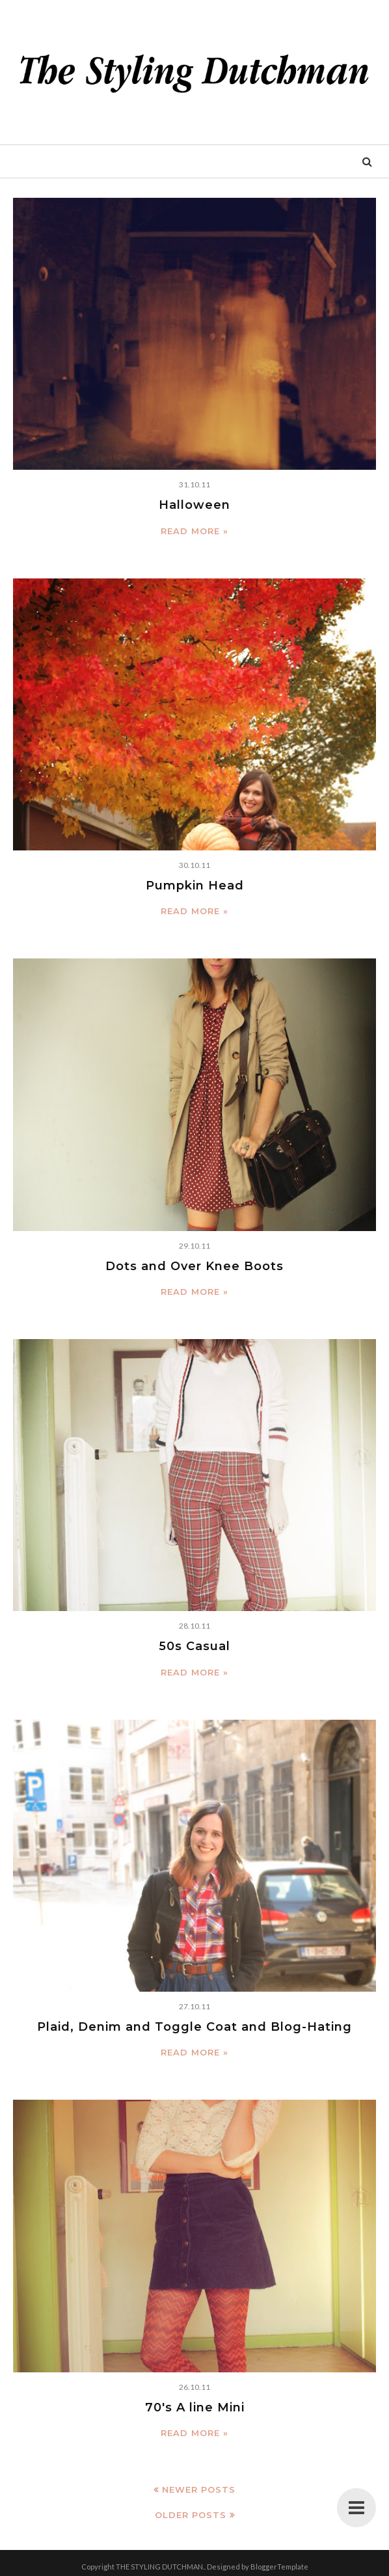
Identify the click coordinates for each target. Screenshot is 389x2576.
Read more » (194, 531)
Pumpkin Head (195, 885)
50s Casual (194, 1646)
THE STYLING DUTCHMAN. (160, 2566)
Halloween (194, 505)
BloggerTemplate (279, 2566)
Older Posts (190, 2515)
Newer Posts (198, 2489)
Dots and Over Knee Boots (194, 1266)
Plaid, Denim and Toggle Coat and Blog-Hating (194, 2027)
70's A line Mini (195, 2407)
